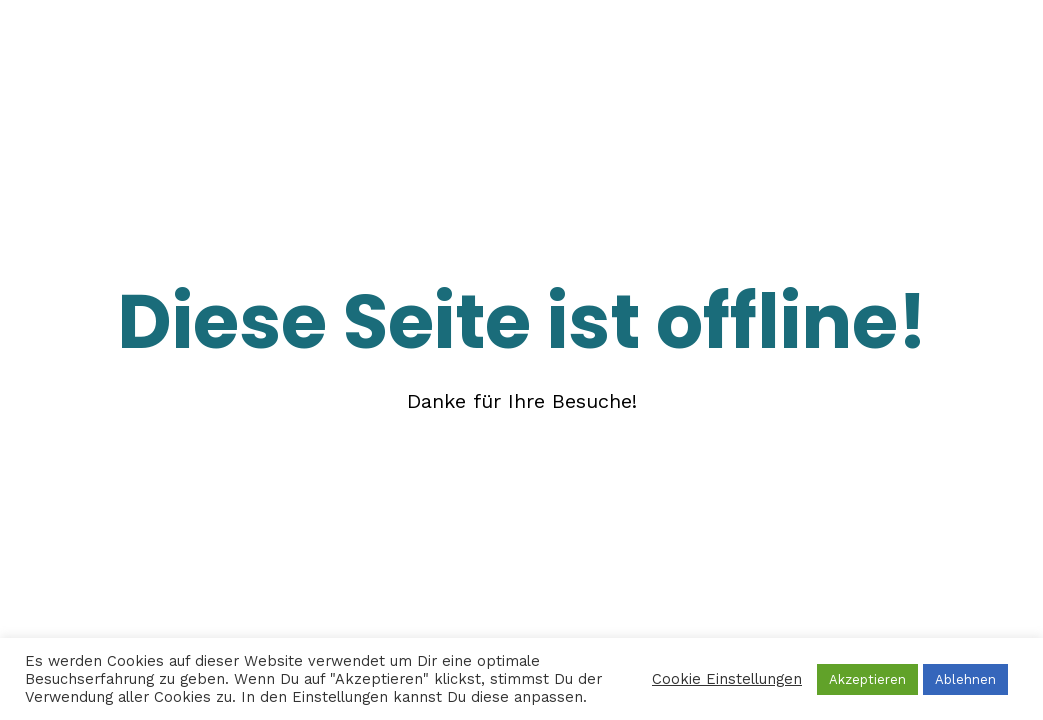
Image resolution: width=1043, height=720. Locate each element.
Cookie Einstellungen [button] (727, 679)
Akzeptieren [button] (867, 679)
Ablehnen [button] (965, 679)
